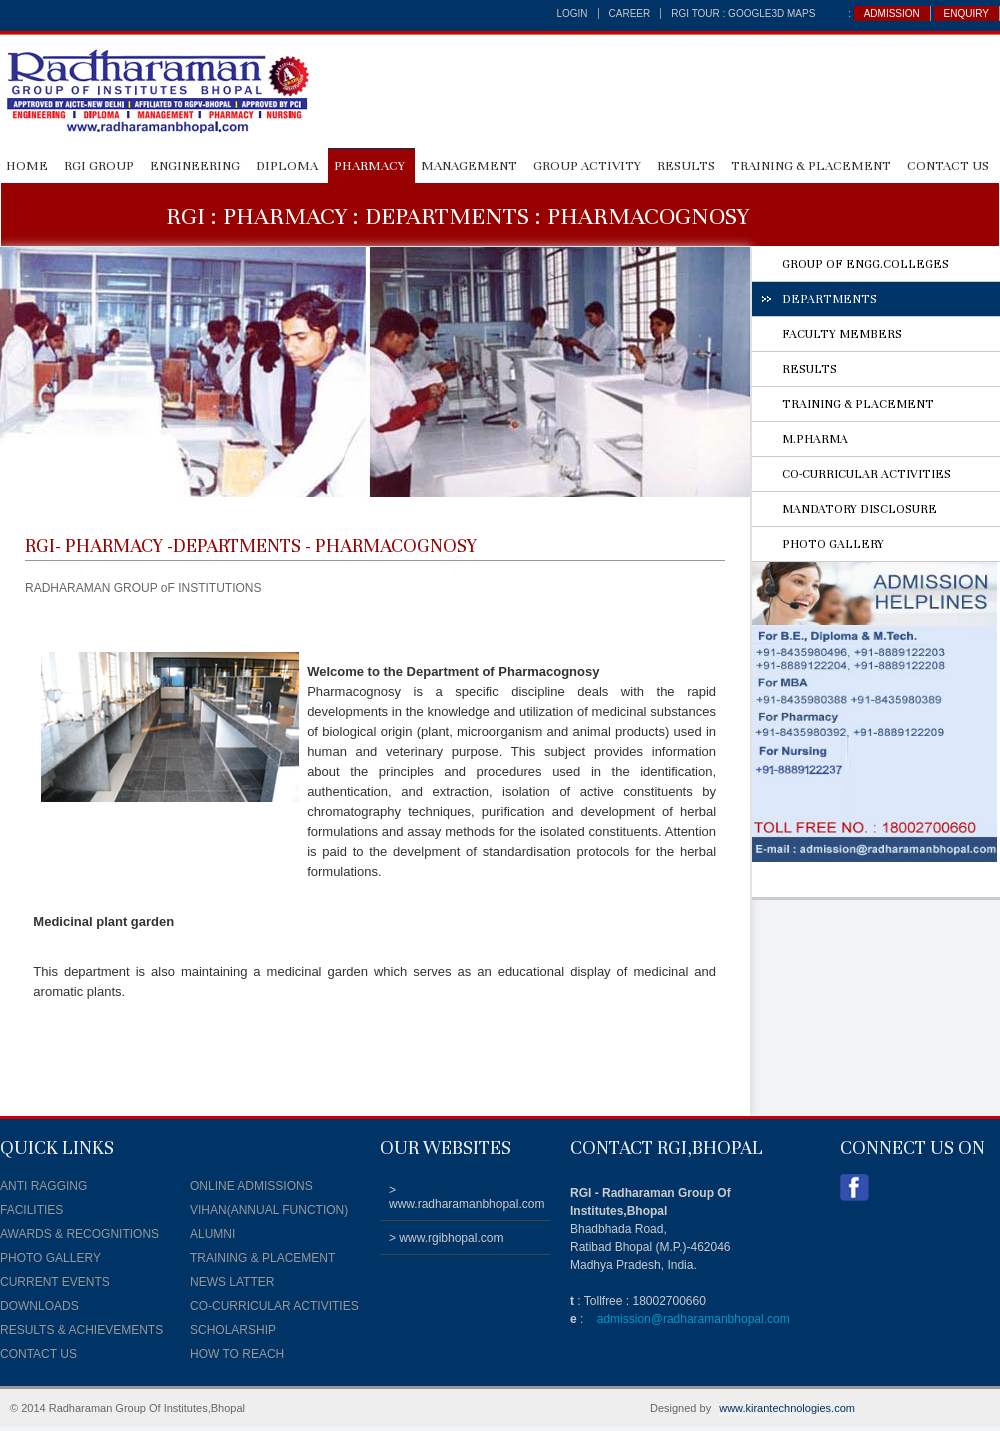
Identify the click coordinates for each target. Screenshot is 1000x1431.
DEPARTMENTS (829, 299)
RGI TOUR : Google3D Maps (743, 13)
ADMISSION (892, 13)
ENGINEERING (195, 166)
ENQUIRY (966, 13)
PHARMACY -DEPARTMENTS (183, 545)
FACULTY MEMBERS (842, 334)
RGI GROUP (99, 166)
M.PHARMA (815, 439)
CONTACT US (948, 166)
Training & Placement (811, 166)
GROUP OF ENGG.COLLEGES (865, 264)
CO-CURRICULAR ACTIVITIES (866, 474)
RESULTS (686, 166)
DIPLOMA (287, 166)
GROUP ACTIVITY (587, 166)
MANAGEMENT (469, 166)
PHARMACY (369, 166)
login (571, 13)
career (630, 13)
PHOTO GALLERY (833, 544)
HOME (27, 166)
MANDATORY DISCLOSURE (859, 509)
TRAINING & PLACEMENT (858, 404)
